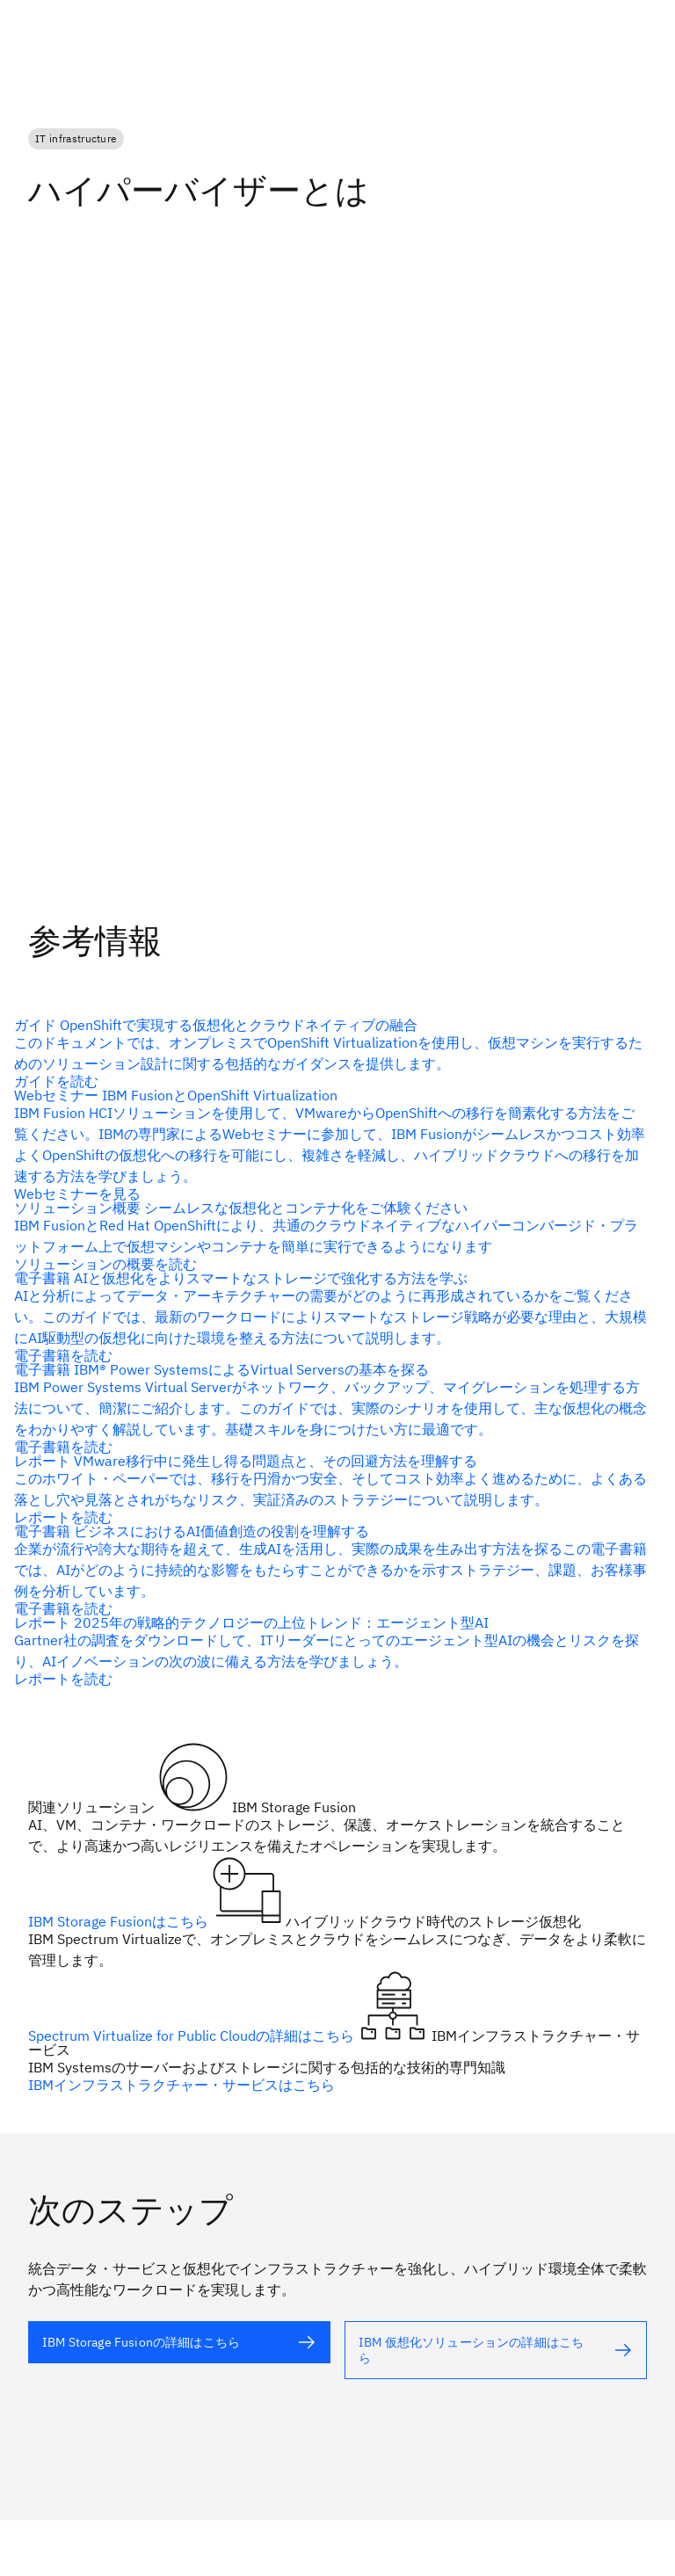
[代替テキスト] (330, 1053)
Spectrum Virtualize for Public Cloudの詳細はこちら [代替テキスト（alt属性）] (193, 2035)
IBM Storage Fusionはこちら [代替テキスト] (120, 1921)
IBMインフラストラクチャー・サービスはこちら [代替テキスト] (181, 2084)
